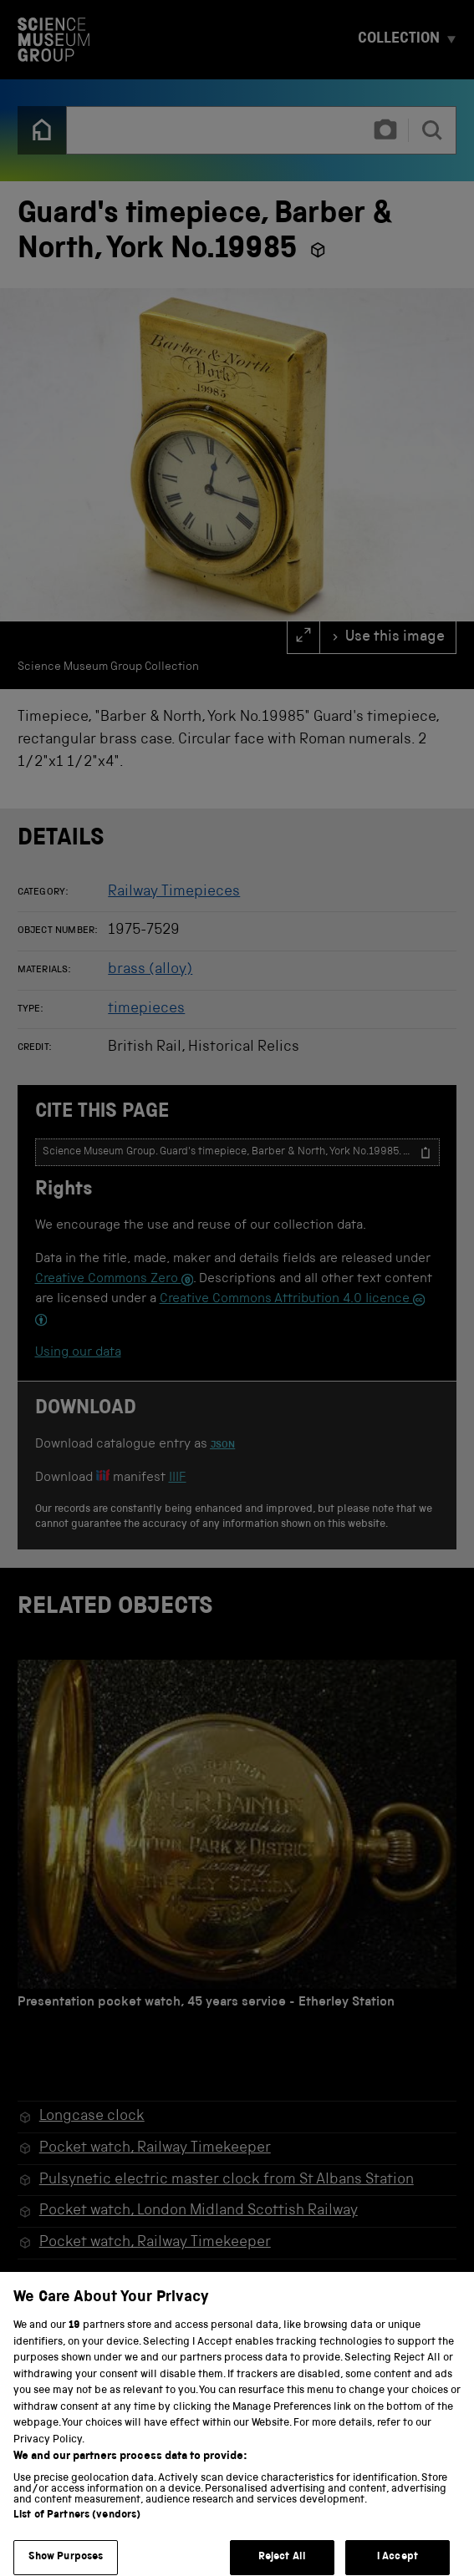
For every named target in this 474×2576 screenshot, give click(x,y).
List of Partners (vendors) (76, 2529)
